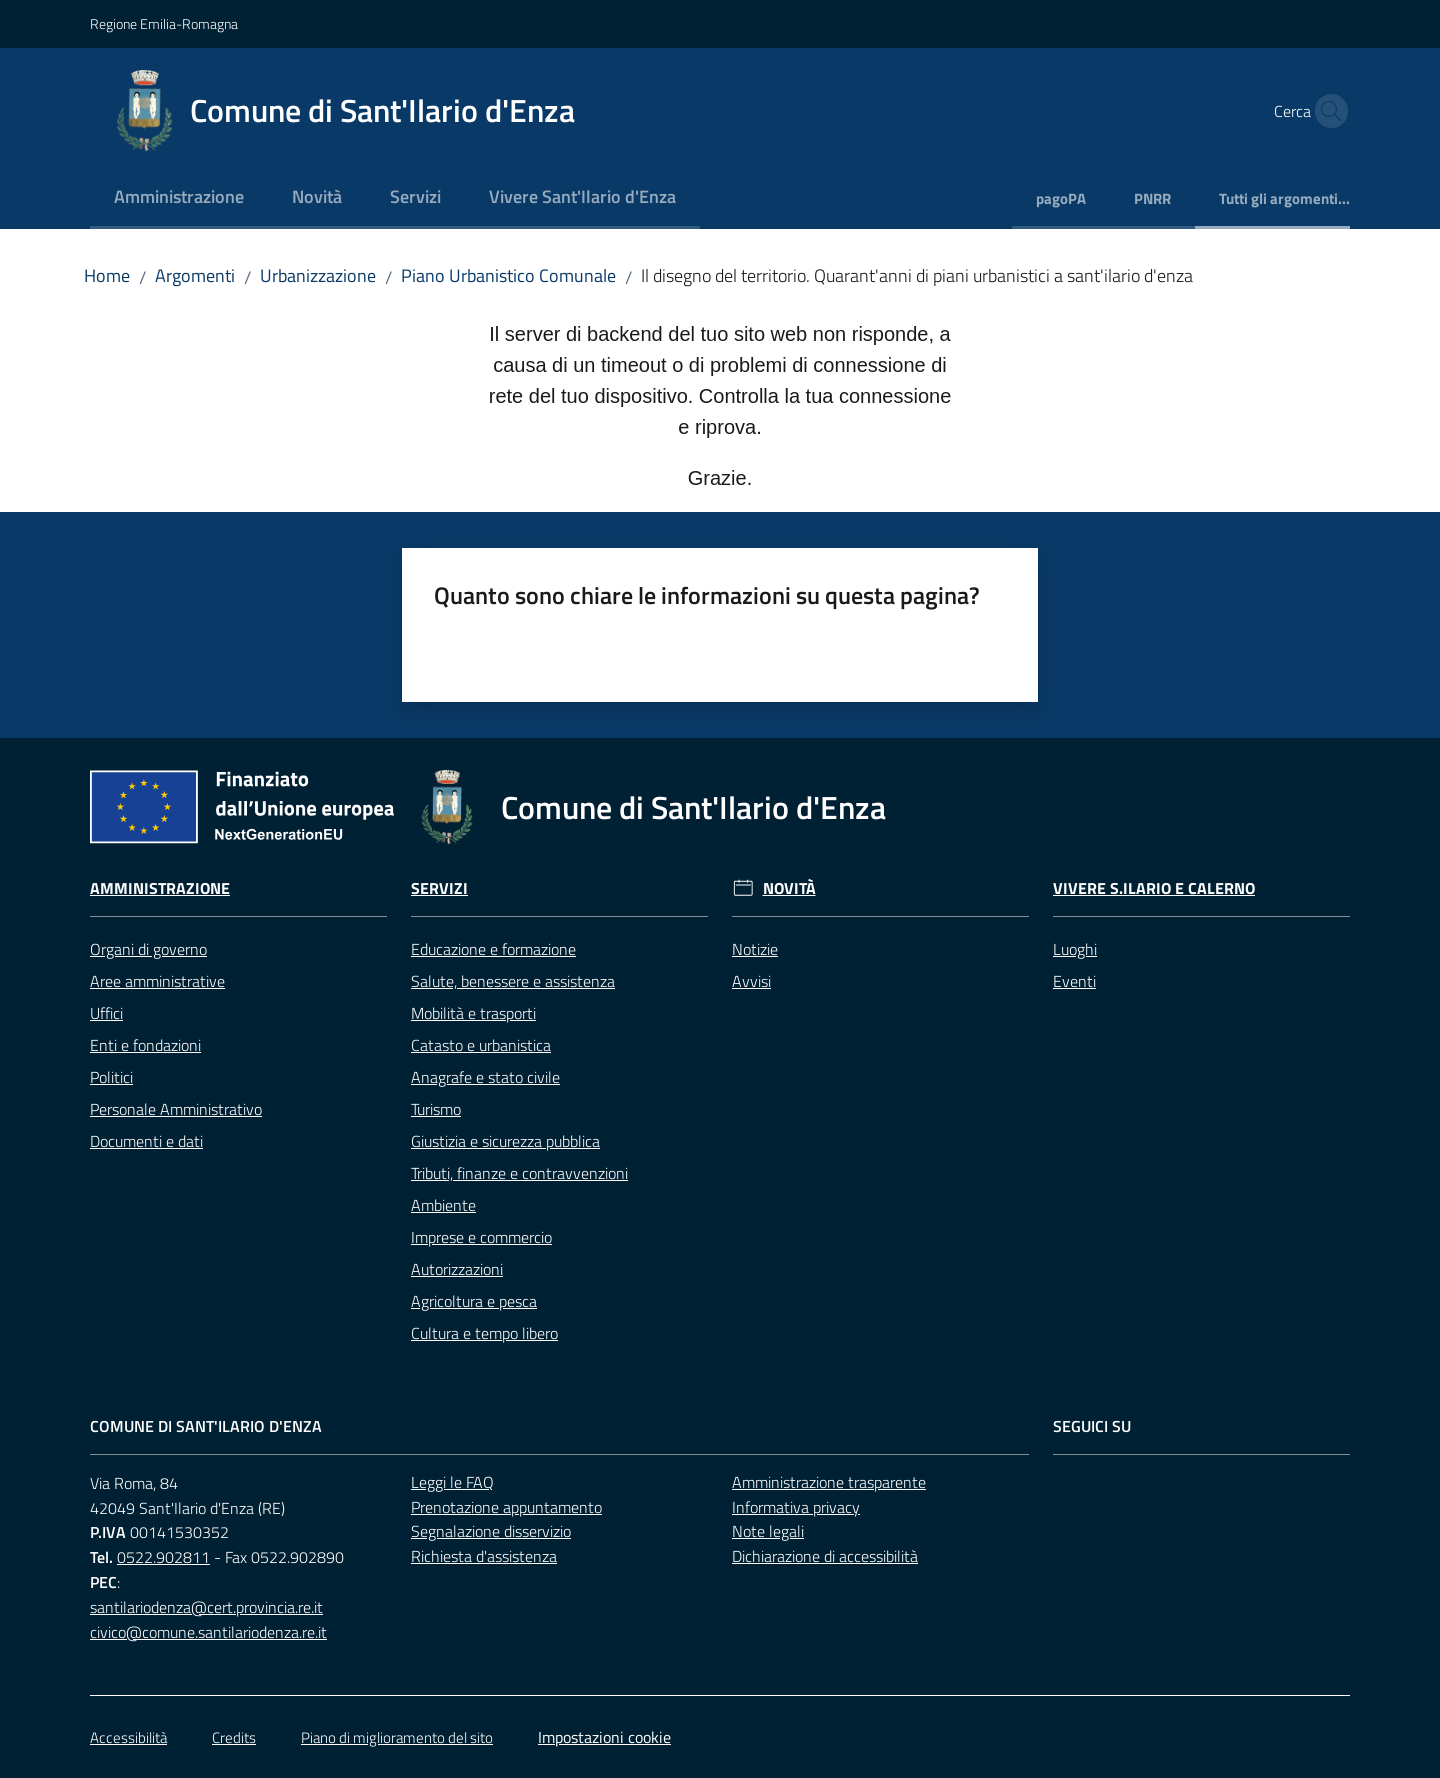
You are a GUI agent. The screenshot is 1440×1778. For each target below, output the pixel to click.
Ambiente (443, 1205)
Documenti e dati (146, 1141)
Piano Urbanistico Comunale (508, 275)
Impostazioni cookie (604, 1737)
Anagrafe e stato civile (485, 1077)
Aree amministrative (157, 981)
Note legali (768, 1531)
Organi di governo (148, 949)
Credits (234, 1737)
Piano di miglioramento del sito (397, 1737)
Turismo (436, 1109)
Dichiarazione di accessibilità (825, 1556)
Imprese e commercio (481, 1237)
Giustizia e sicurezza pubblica (505, 1141)
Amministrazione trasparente (829, 1482)
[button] (1326, 111)
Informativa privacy (796, 1507)
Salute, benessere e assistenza (513, 981)
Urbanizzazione (318, 275)
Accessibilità (128, 1737)
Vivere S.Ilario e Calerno (1154, 888)
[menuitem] (179, 198)
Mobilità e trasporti (473, 1013)
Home (107, 275)
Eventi (1074, 981)
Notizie (755, 949)
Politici (111, 1077)
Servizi (439, 888)
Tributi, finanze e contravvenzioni (519, 1173)
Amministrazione (160, 888)
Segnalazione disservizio (491, 1531)
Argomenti (195, 275)
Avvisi (751, 981)
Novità (789, 888)
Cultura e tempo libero (484, 1333)
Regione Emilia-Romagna (164, 23)
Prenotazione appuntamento (506, 1507)
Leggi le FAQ (452, 1482)
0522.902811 (163, 1557)
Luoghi (1075, 949)
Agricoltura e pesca (474, 1301)
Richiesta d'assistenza (484, 1556)
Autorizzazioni (457, 1269)
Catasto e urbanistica (481, 1045)
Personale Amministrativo (176, 1109)
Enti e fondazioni (145, 1045)
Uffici (106, 1013)
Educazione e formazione (493, 949)
